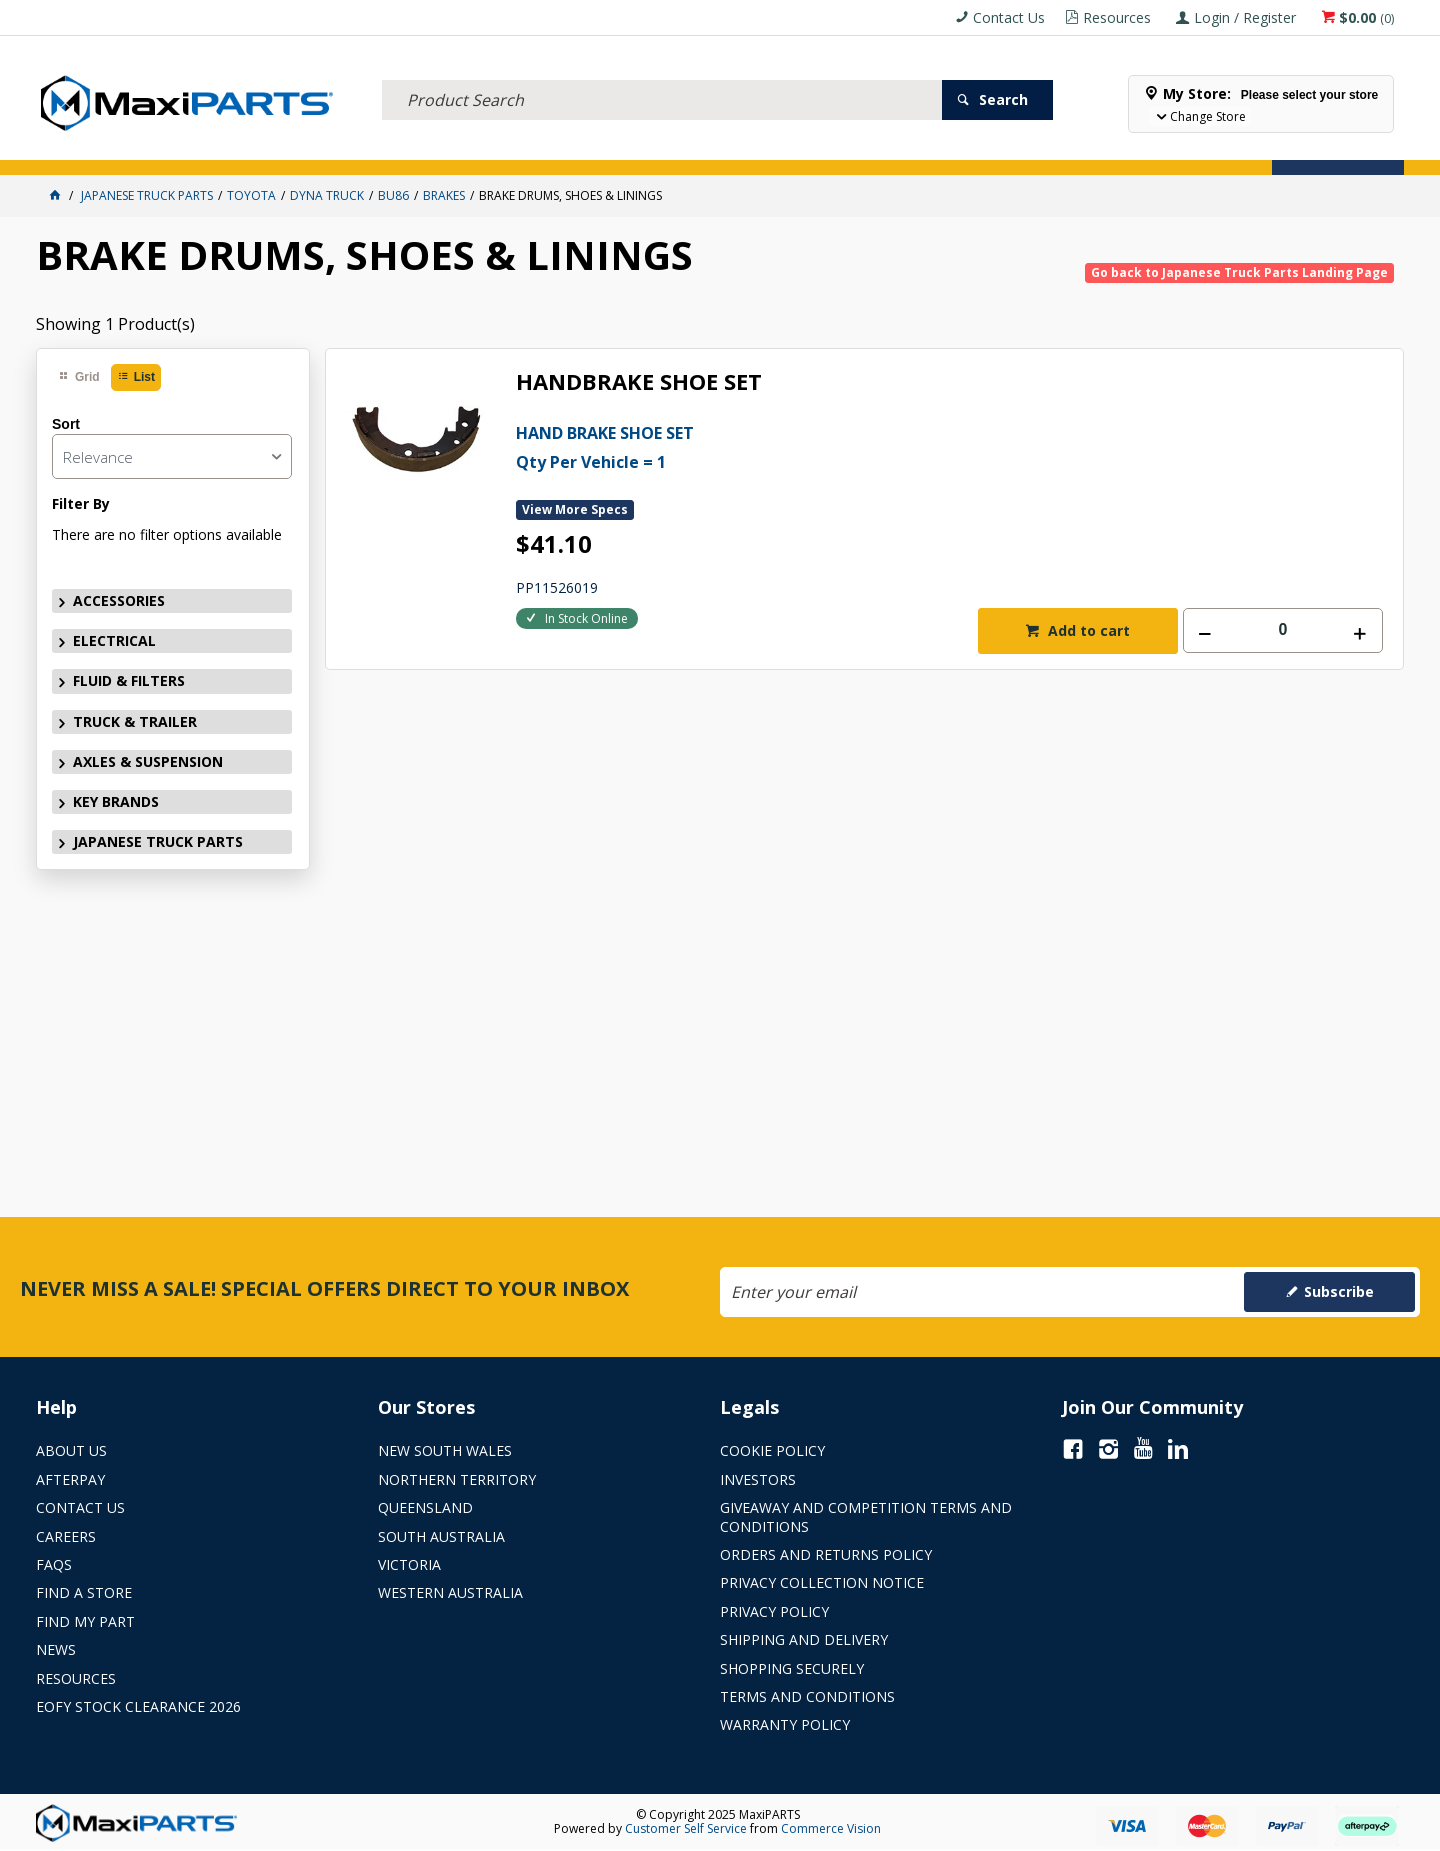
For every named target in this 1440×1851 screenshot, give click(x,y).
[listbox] (172, 456)
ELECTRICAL (187, 147)
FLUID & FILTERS (294, 147)
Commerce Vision (831, 1828)
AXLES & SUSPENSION (560, 147)
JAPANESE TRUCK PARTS (158, 841)
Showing (115, 324)
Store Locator (876, 147)
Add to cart (1087, 630)
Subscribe (1339, 1291)
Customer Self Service (686, 1828)
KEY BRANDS (685, 147)
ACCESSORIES (88, 147)
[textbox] (662, 75)
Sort (66, 424)
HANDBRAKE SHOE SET (639, 382)
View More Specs (575, 509)
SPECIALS (774, 147)
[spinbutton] (1283, 630)
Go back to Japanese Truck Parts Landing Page (1239, 272)
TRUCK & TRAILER (420, 147)
